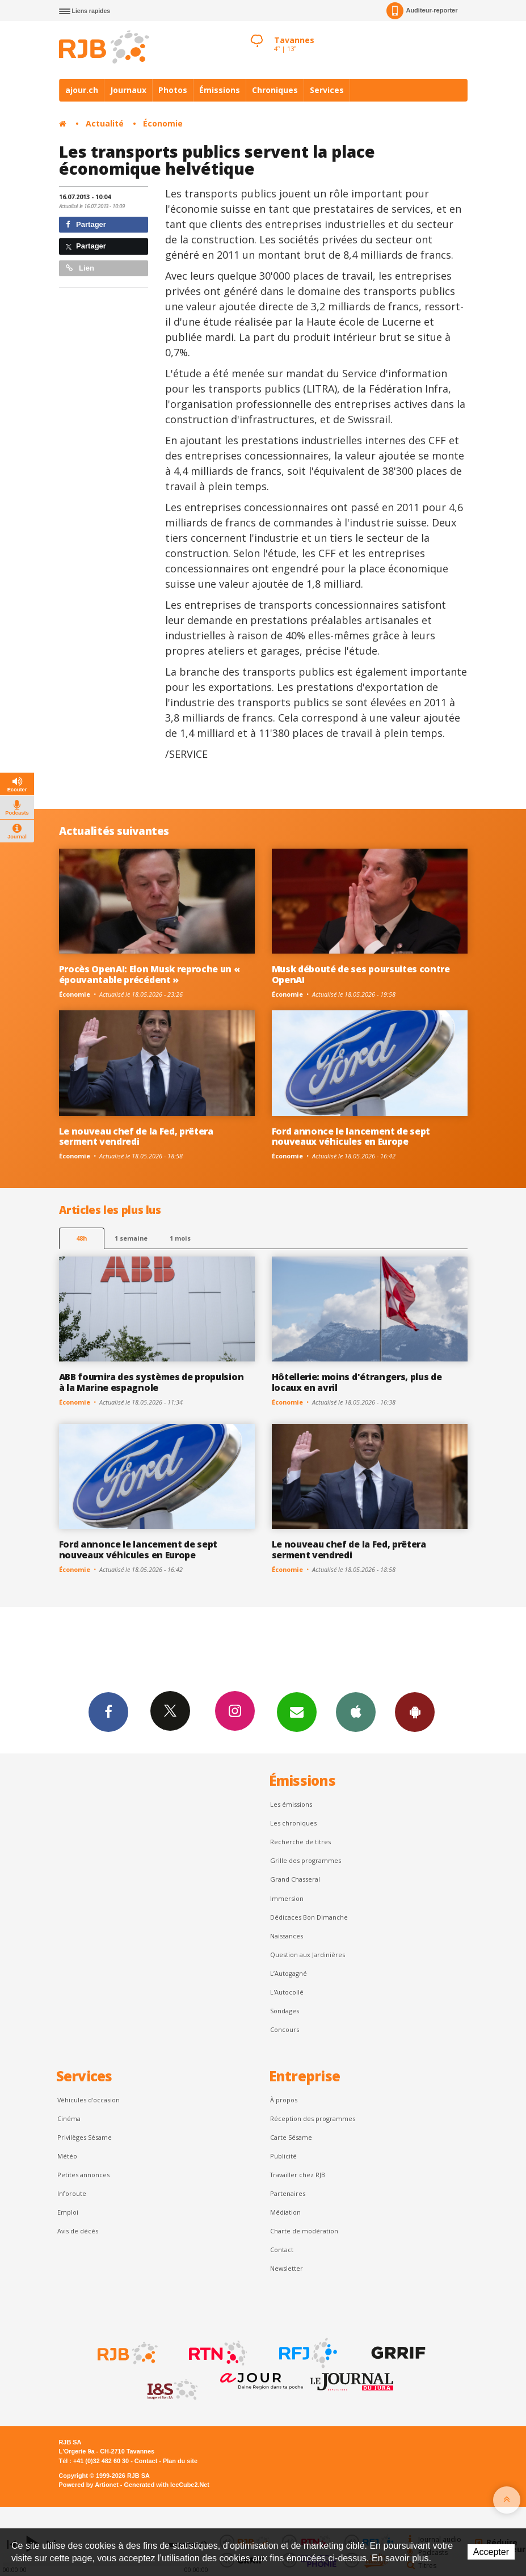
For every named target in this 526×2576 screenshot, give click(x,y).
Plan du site (180, 2460)
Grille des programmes (305, 1860)
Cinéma (69, 2118)
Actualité (105, 123)
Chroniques (275, 90)
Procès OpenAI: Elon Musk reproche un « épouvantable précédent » (149, 974)
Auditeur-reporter (421, 10)
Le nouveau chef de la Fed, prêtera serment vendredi (136, 1136)
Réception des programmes (312, 2118)
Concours (284, 2029)
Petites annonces (83, 2174)
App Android (415, 1711)
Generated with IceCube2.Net (166, 2484)
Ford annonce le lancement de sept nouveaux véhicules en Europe (351, 1136)
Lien (80, 268)
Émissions (219, 90)
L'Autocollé (287, 1992)
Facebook (108, 1711)
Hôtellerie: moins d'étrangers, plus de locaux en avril (357, 1382)
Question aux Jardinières (307, 1954)
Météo (67, 2156)
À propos (283, 2099)
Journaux (128, 90)
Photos (172, 90)
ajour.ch (81, 90)
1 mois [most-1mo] (180, 1238)
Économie (163, 123)
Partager (86, 224)
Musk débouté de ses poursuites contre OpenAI (361, 974)
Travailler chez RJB (297, 2174)
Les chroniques (293, 1823)
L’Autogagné (288, 1973)
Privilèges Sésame (84, 2137)
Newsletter (286, 2268)
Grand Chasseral (295, 1879)
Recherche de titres (300, 1841)
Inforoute (71, 2193)
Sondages (284, 2010)
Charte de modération (304, 2230)
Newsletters (297, 1711)
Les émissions (291, 1804)
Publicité (283, 2156)
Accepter (491, 2552)
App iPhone (356, 1711)
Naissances (286, 1936)
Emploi (67, 2212)
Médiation (285, 2212)
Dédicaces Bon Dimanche (309, 1917)
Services (327, 90)
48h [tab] (81, 1238)
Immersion (287, 1898)
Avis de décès (77, 2230)
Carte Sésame (291, 2137)
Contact (281, 2249)
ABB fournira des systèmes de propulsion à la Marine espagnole (151, 1382)
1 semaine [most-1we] (131, 1238)
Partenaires (287, 2193)
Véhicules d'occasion (88, 2099)
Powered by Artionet (89, 2484)
